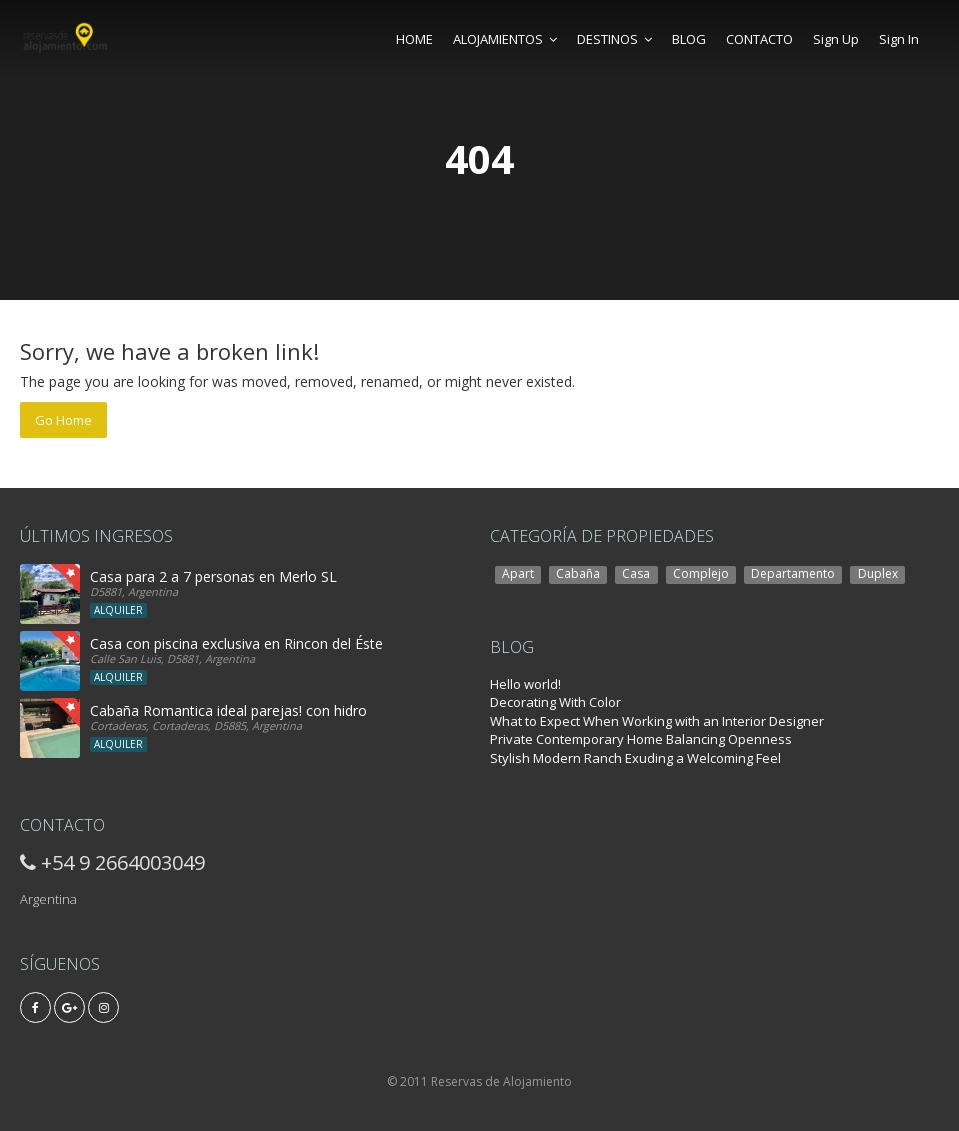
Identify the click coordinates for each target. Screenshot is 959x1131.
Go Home (63, 420)
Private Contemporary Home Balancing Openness (641, 739)
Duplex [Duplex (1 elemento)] (878, 574)
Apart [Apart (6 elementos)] (518, 574)
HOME (414, 39)
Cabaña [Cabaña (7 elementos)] (578, 574)
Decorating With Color (555, 702)
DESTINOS (614, 39)
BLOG (689, 39)
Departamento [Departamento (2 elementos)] (793, 574)
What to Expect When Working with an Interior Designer (657, 721)
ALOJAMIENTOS (505, 39)
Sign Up (836, 39)
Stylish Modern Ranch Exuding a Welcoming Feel (635, 758)
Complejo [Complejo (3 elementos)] (701, 574)
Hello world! (525, 684)
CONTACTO (759, 39)
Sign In (899, 39)
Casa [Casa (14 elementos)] (636, 574)
